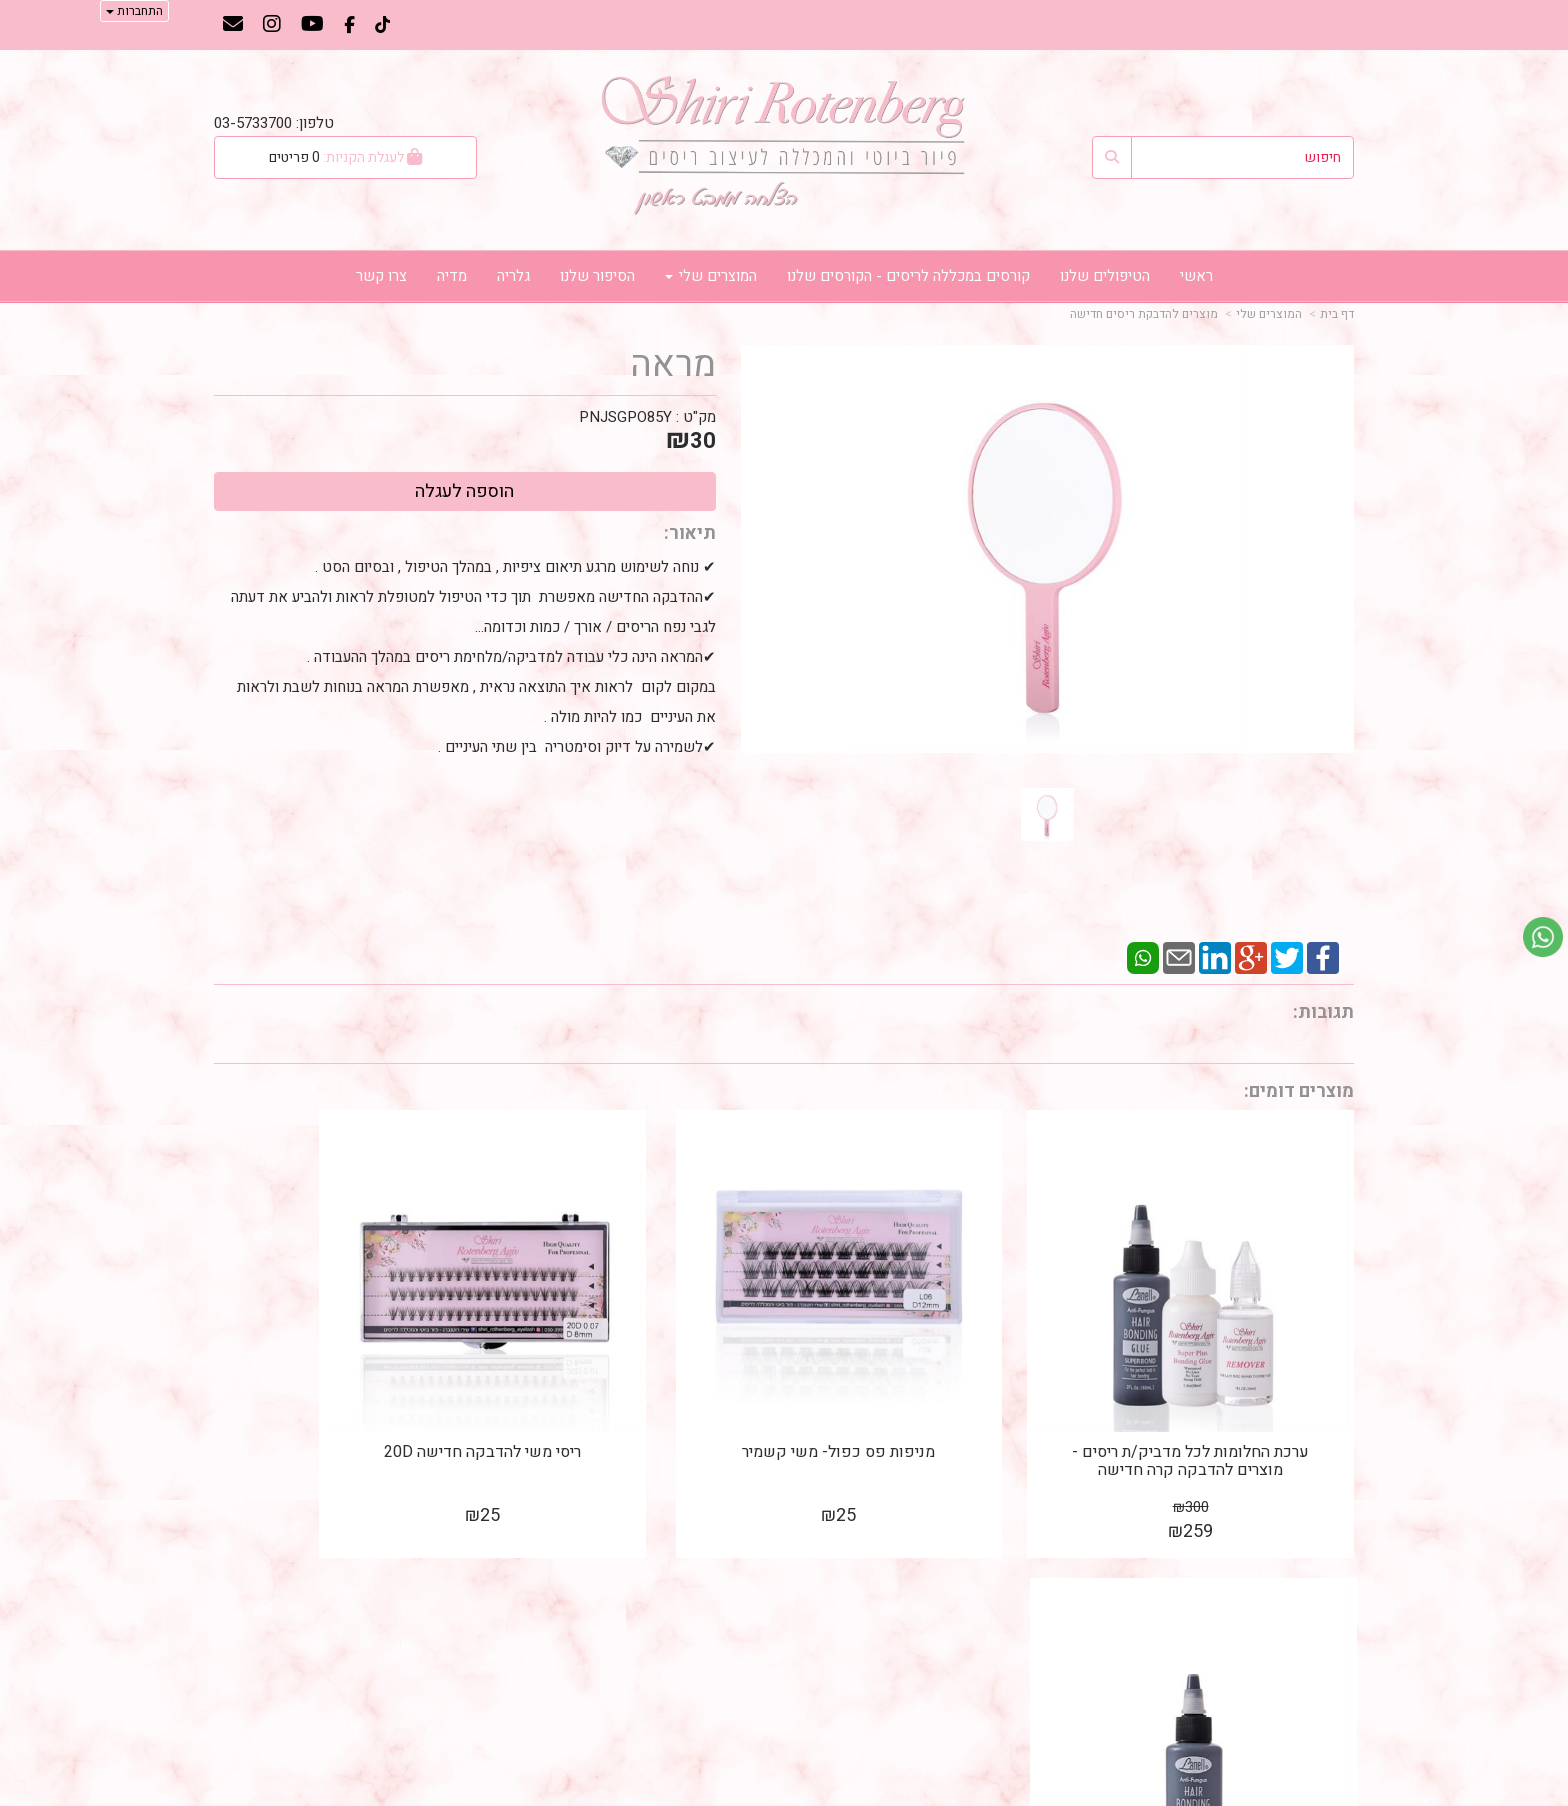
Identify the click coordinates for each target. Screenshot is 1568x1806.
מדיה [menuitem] (452, 276)
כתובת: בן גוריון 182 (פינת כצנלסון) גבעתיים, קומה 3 (957, 1610)
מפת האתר (1310, 1565)
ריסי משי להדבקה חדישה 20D (637, 1388)
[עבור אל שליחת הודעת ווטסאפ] (1543, 937)
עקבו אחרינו (722, 1565)
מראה (673, 365)
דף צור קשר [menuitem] (1317, 1659)
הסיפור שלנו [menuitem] (597, 276)
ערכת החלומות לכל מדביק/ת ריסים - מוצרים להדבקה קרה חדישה (1222, 1405)
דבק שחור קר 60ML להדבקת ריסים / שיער (345, 1397)
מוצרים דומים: (1299, 1091)
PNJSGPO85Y (625, 417)
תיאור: (690, 533)
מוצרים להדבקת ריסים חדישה (1144, 314)
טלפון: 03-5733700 (274, 123)
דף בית (1337, 314)
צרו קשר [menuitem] (381, 276)
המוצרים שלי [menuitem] (711, 276)
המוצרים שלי (1269, 314)
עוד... (455, 1565)
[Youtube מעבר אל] (312, 26)
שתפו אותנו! (732, 1637)
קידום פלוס (754, 1793)
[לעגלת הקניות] (345, 157)
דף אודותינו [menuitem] (1318, 1681)
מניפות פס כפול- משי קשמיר (930, 1388)
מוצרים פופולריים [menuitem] (1301, 1616)
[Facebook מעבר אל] (349, 26)
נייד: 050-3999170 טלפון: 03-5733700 (1002, 1671)
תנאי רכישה (1026, 1738)
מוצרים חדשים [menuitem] (1309, 1638)
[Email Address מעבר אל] (233, 26)
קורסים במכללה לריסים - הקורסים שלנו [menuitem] (908, 276)
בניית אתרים (699, 1793)
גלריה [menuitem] (513, 276)
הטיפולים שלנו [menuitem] (1105, 276)
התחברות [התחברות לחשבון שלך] (134, 11)
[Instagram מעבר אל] (272, 26)
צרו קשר (1029, 1565)
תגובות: (1323, 1012)
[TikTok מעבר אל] (382, 26)
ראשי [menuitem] (1196, 276)
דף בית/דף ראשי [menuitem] (1302, 1595)
